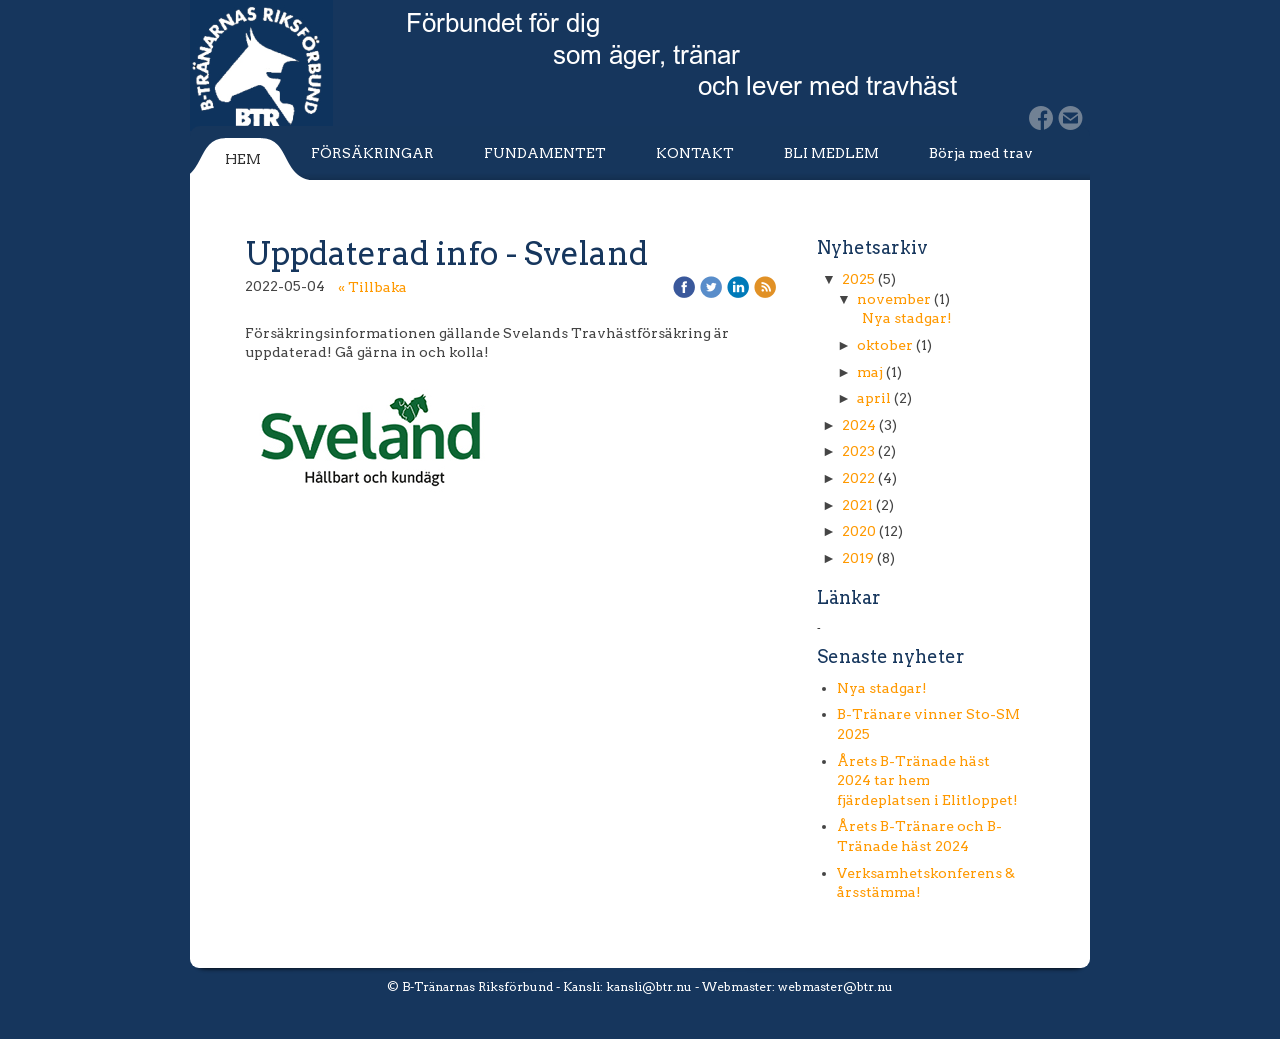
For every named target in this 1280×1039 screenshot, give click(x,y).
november (894, 299)
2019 (858, 558)
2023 (858, 451)
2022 (858, 478)
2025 (858, 279)
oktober (885, 345)
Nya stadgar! (907, 318)
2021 (857, 505)
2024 (859, 425)
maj (870, 372)
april (874, 398)
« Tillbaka (372, 287)
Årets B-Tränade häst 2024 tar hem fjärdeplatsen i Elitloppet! (927, 780)
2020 (859, 531)
